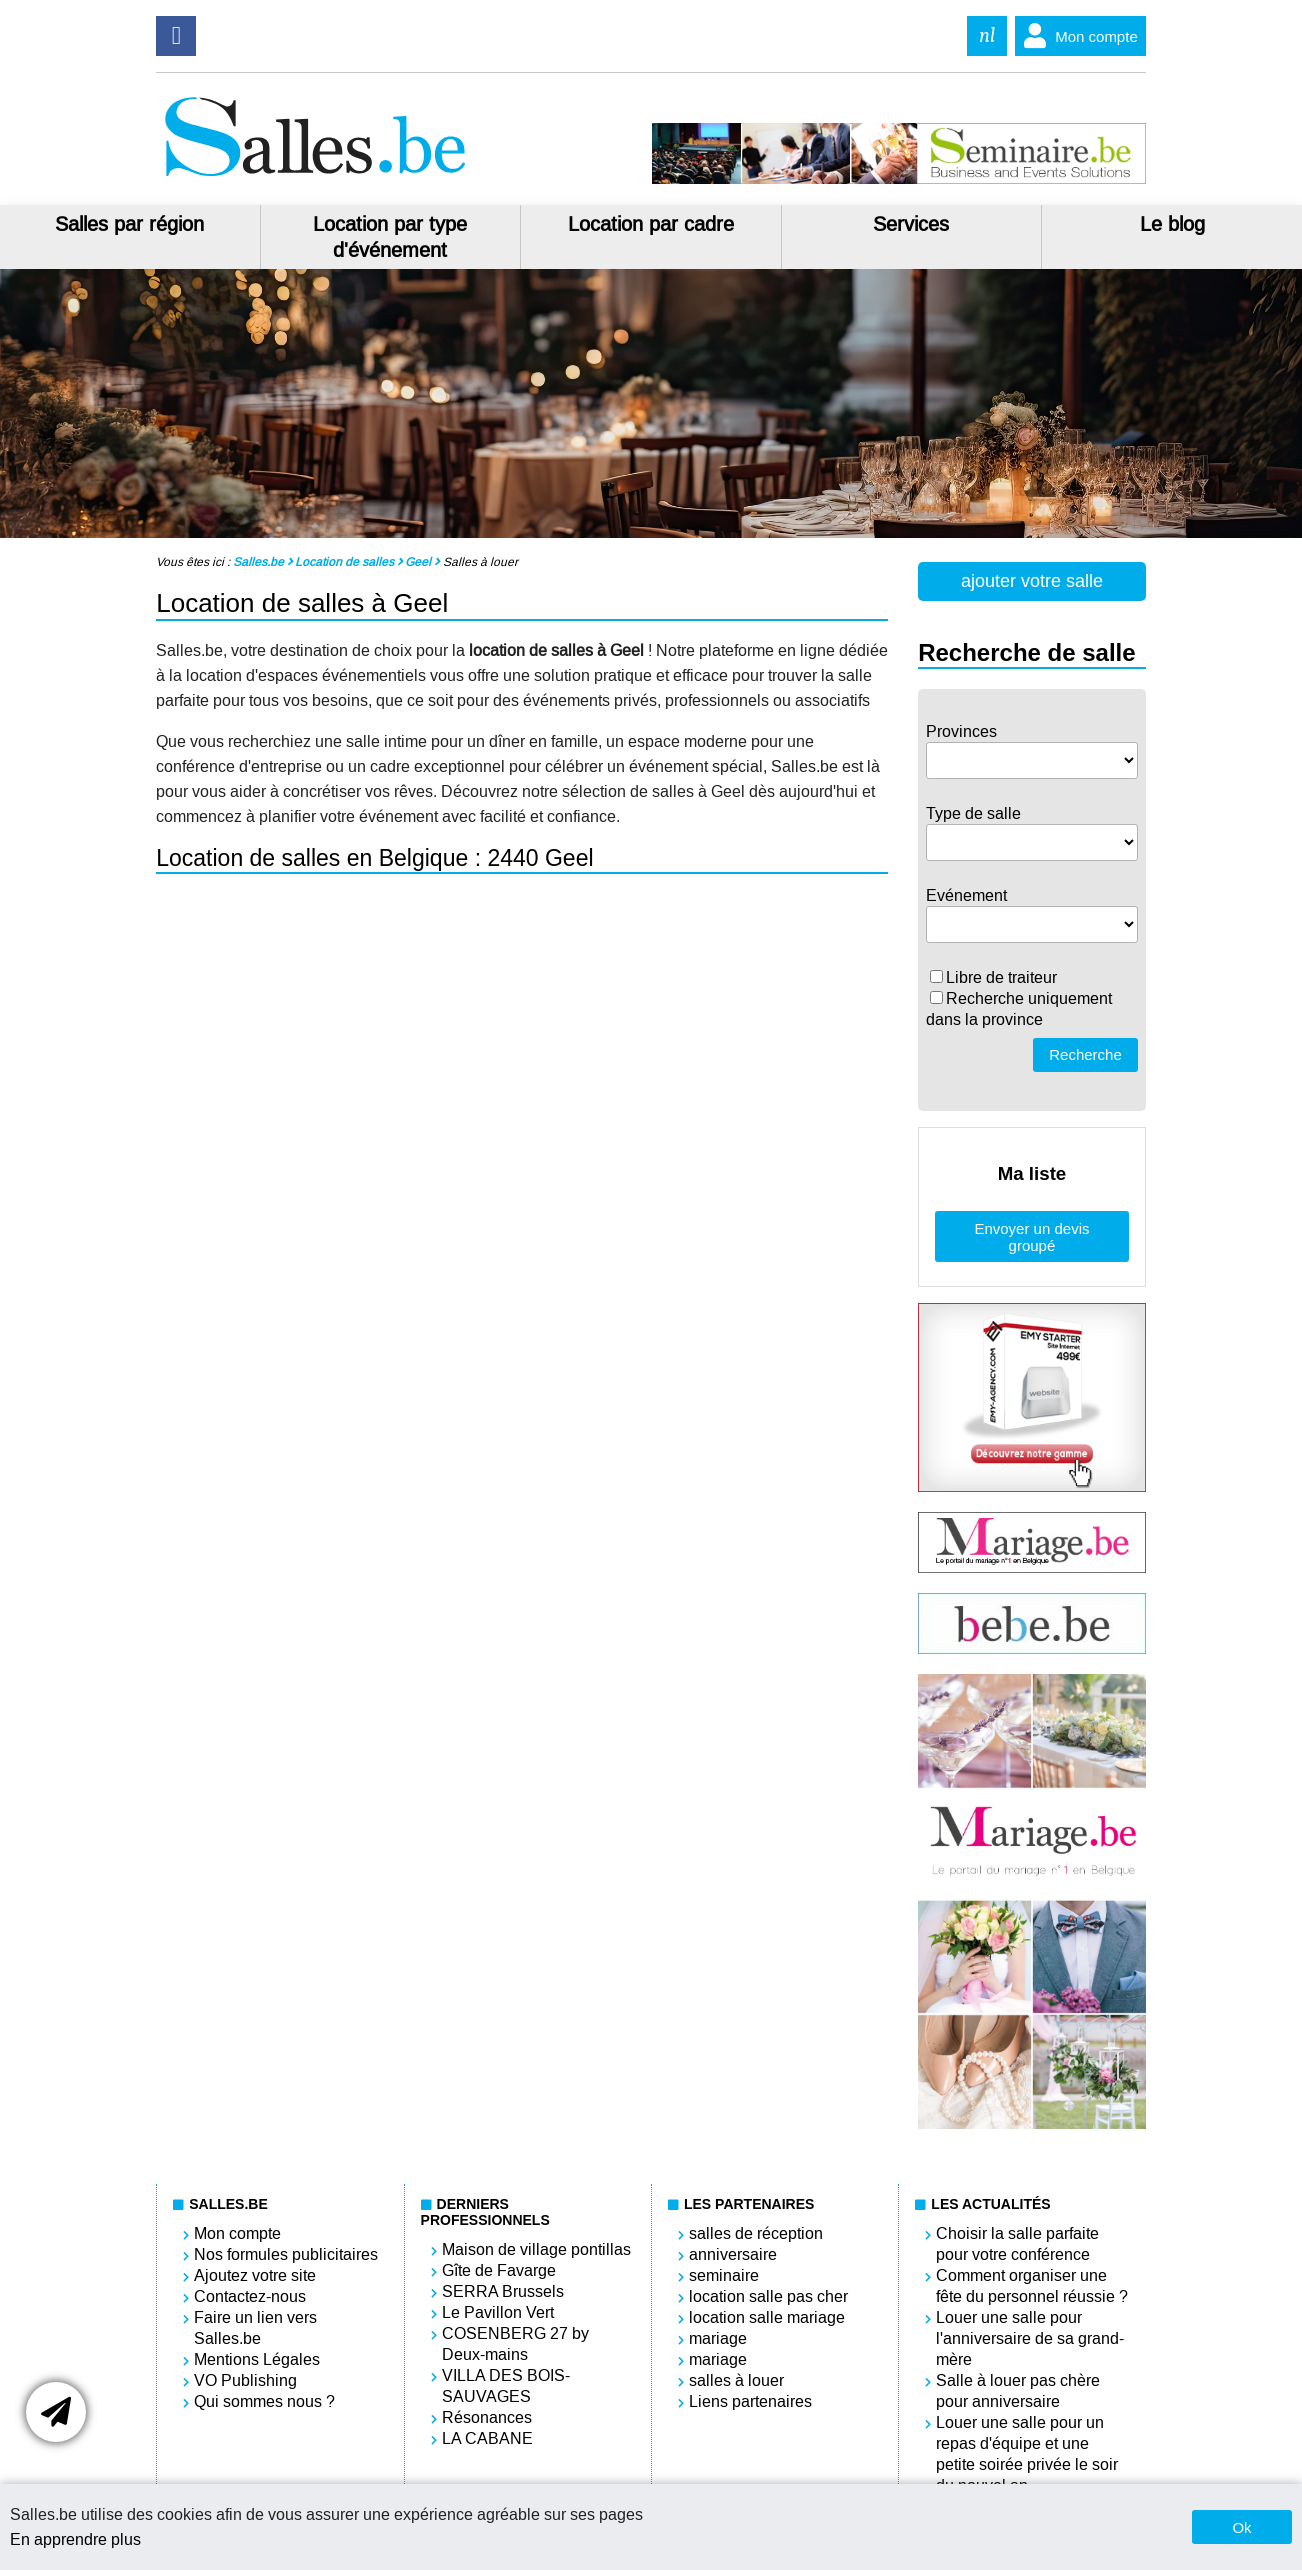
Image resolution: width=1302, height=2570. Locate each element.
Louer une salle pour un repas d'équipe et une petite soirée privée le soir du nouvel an (1027, 2454)
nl (987, 35)
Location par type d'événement (390, 237)
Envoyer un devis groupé (1031, 1237)
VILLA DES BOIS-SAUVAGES (506, 2386)
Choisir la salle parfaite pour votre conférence (1017, 2244)
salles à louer (736, 2380)
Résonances (487, 2417)
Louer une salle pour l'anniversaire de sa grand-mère (1030, 2338)
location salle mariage (767, 2317)
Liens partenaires (750, 2401)
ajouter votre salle (1032, 581)
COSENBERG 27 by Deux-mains (515, 2344)
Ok (1241, 2527)
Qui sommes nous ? (264, 2401)
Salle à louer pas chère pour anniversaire (1018, 2391)
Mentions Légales (257, 2359)
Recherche (1085, 1054)
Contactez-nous (250, 2296)
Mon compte (1076, 36)
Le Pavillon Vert (498, 2312)
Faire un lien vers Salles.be (255, 2328)
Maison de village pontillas (536, 2249)
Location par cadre (651, 224)
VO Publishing (245, 2380)
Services (911, 224)
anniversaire (733, 2254)
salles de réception (756, 2233)
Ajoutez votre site (255, 2275)
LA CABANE (487, 2438)
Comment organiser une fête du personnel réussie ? (1032, 2286)
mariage (718, 2338)
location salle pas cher (768, 2296)
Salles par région (129, 224)
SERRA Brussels (503, 2291)
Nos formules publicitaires (286, 2254)
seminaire (724, 2275)
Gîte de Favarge (499, 2270)
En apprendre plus (75, 2539)
